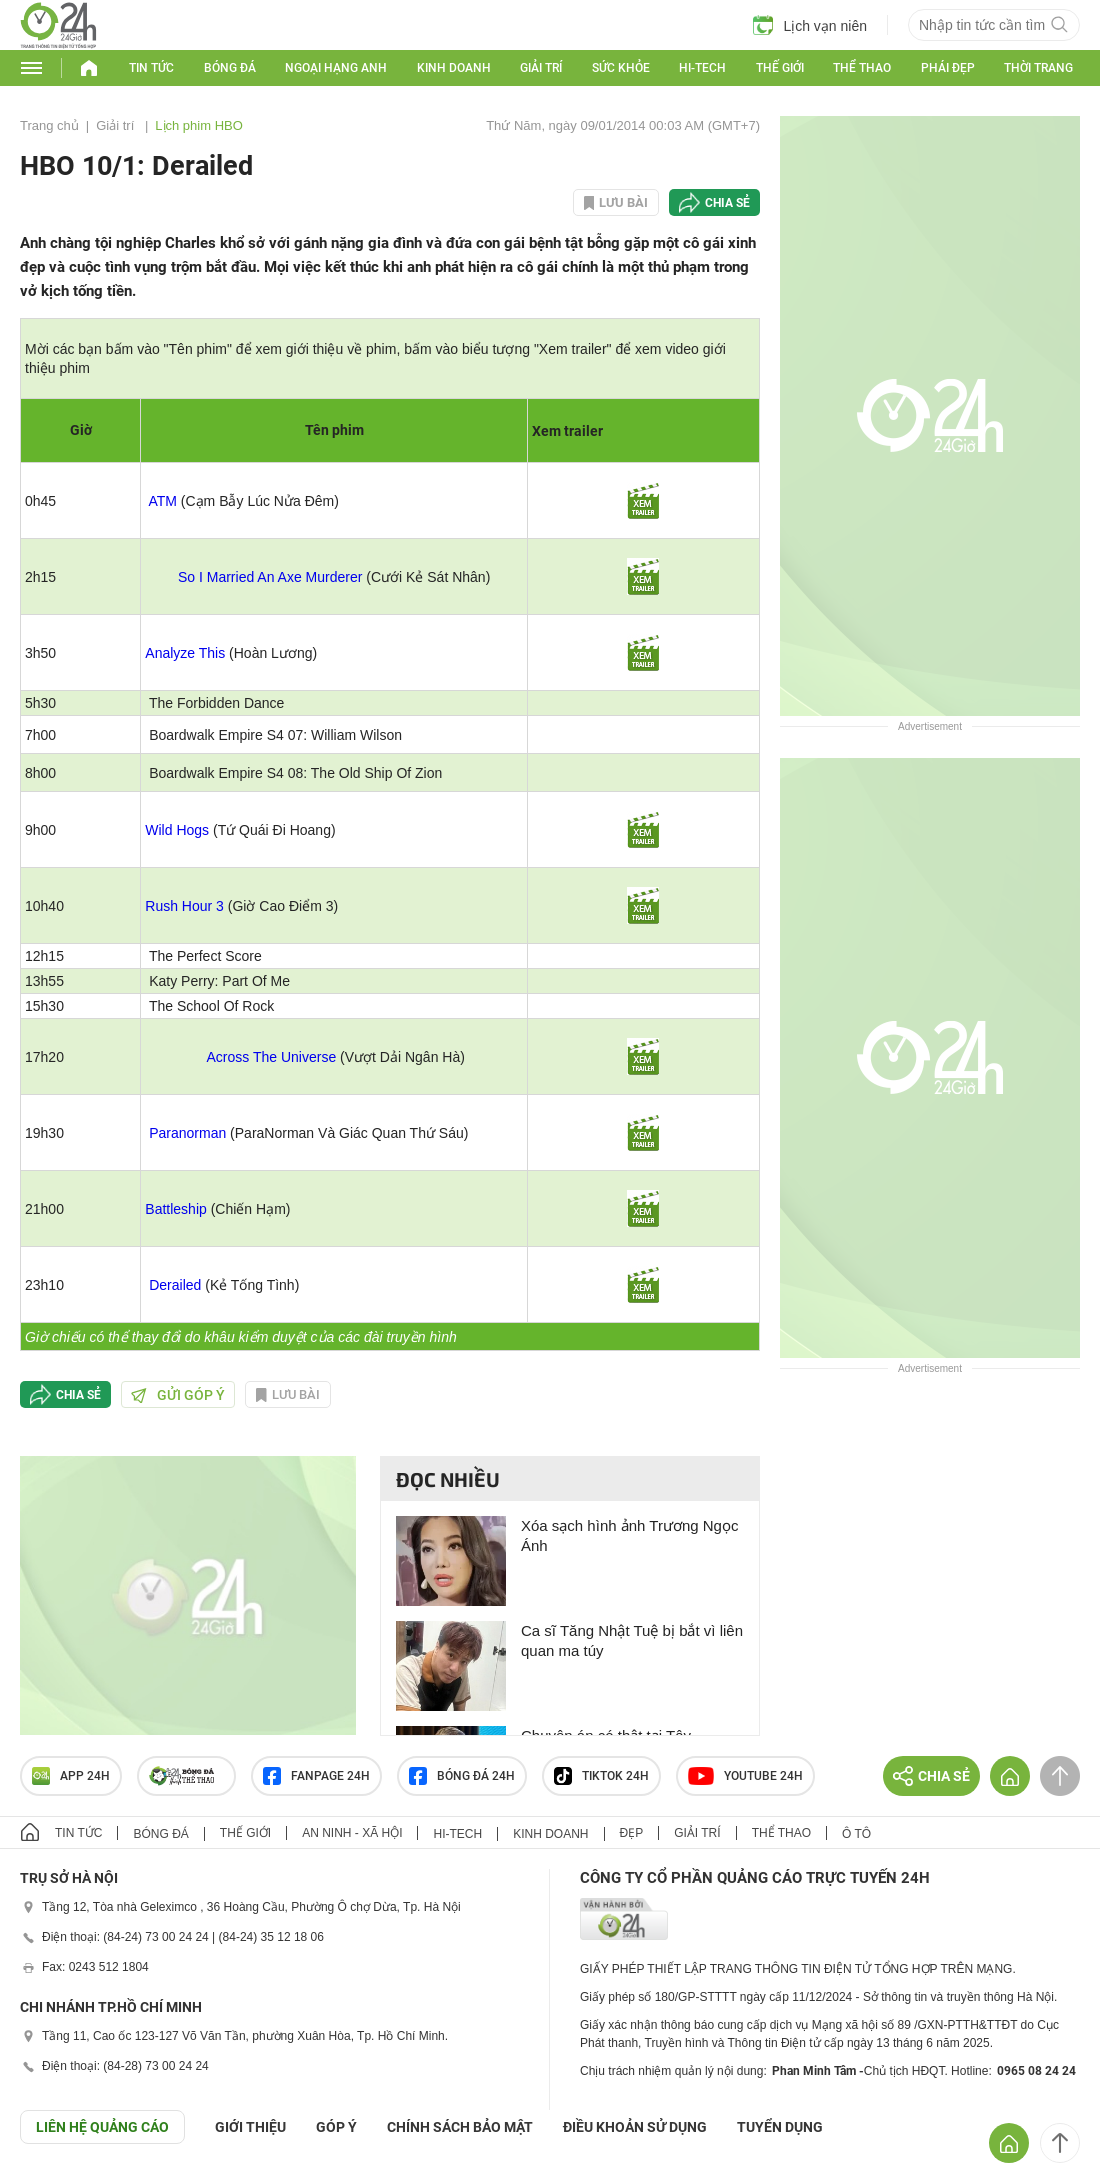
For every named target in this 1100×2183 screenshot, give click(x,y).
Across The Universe (272, 1057)
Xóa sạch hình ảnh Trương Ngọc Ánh (629, 1535)
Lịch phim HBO (199, 125)
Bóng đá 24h (462, 1776)
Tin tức (151, 68)
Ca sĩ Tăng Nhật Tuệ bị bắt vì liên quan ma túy (632, 1640)
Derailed (175, 1285)
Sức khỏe (621, 68)
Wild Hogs (177, 830)
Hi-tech (702, 68)
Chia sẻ (727, 203)
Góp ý (336, 2127)
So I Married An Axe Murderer (270, 577)
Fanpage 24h (316, 1776)
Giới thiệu (250, 2127)
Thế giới (780, 68)
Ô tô (856, 1834)
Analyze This (185, 653)
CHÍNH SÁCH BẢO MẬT (460, 2127)
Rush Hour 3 (184, 906)
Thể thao (862, 68)
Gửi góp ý (178, 1395)
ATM (162, 501)
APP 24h (71, 1776)
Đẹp (632, 1833)
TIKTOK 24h (601, 1776)
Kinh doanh (454, 68)
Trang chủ (49, 125)
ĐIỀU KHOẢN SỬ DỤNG (635, 2127)
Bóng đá (230, 68)
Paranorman (187, 1133)
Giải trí (541, 68)
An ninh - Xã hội (352, 1833)
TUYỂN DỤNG (780, 2127)
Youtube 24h (745, 1776)
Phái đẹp (948, 68)
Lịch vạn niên (810, 25)
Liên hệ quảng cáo (102, 2127)
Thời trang (1038, 68)
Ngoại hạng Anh (336, 68)
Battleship (175, 1209)
